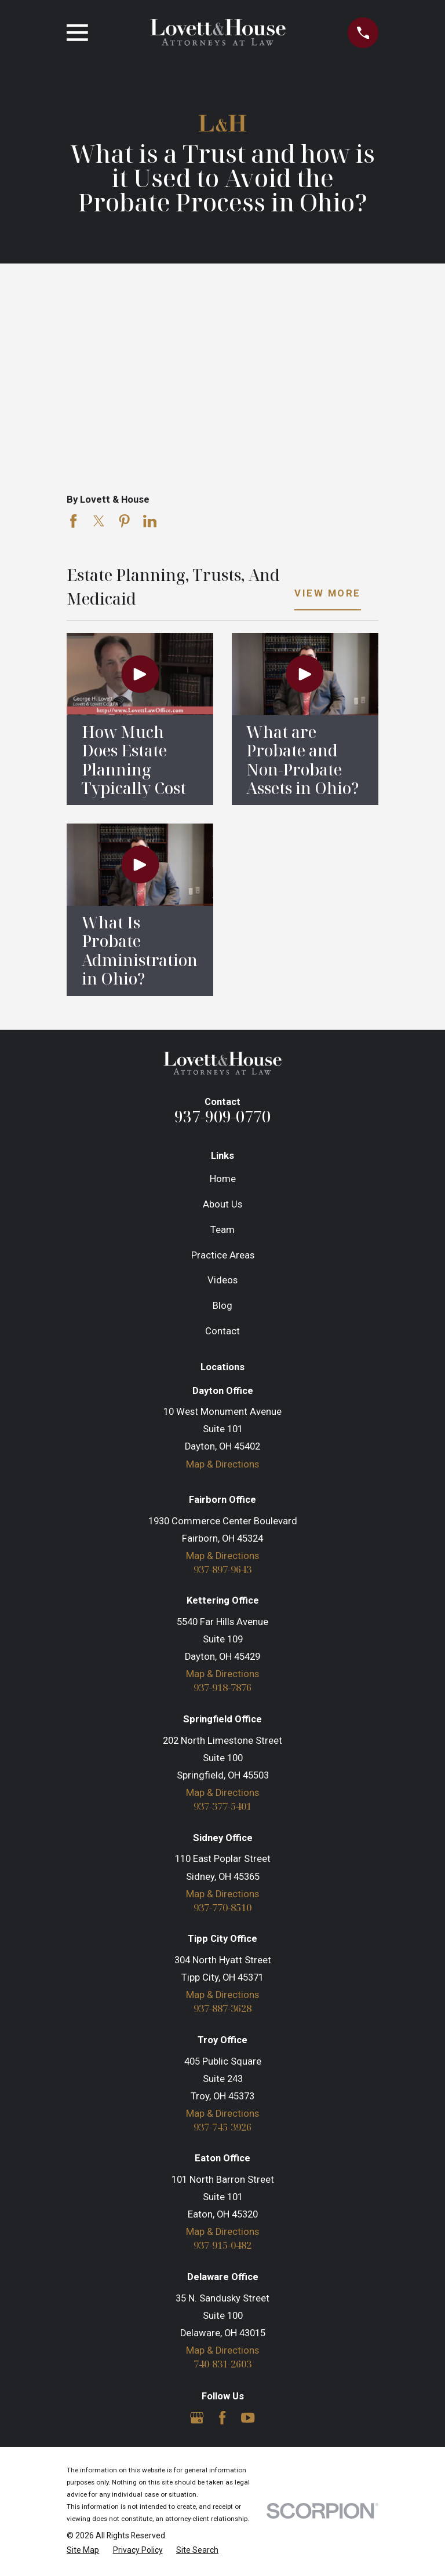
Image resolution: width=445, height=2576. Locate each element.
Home (223, 1178)
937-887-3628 (222, 2009)
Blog (222, 1305)
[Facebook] (222, 2418)
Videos (222, 1280)
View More (327, 594)
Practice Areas (222, 1255)
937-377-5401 (222, 1807)
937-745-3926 (222, 2128)
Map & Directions (222, 1464)
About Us (222, 1204)
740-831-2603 (222, 2365)
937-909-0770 (222, 1116)
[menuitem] (83, 2551)
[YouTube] (247, 2418)
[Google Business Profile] (196, 2418)
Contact (222, 1331)
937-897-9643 (222, 1570)
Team (222, 1229)
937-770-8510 (222, 1908)
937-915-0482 (222, 2247)
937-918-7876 (222, 1688)
